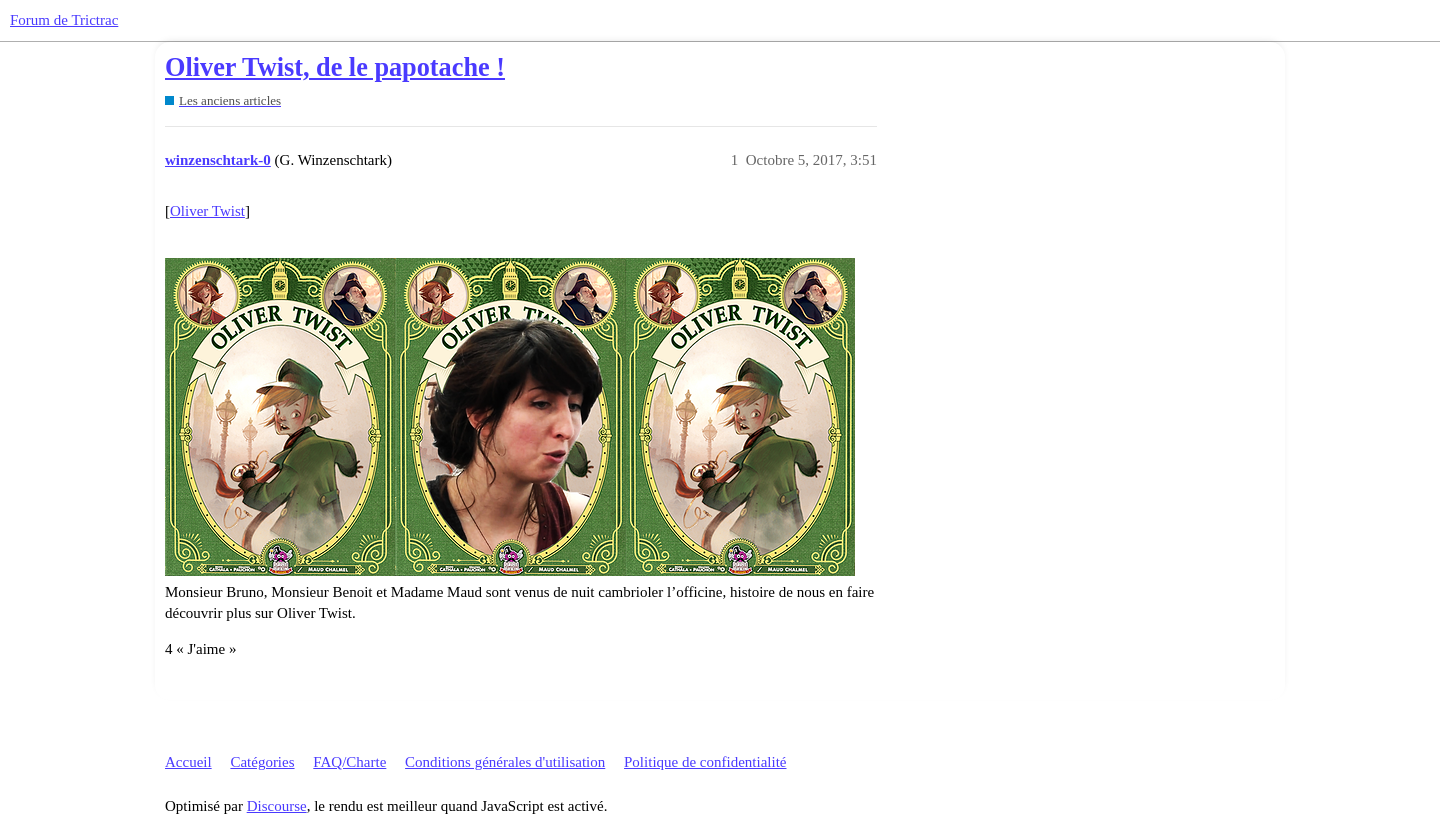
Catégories (262, 762)
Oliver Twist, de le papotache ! (335, 67)
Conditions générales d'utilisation (505, 762)
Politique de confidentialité (705, 762)
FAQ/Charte (349, 762)
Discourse (277, 806)
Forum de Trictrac (64, 20)
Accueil (188, 762)
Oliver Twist (207, 211)
